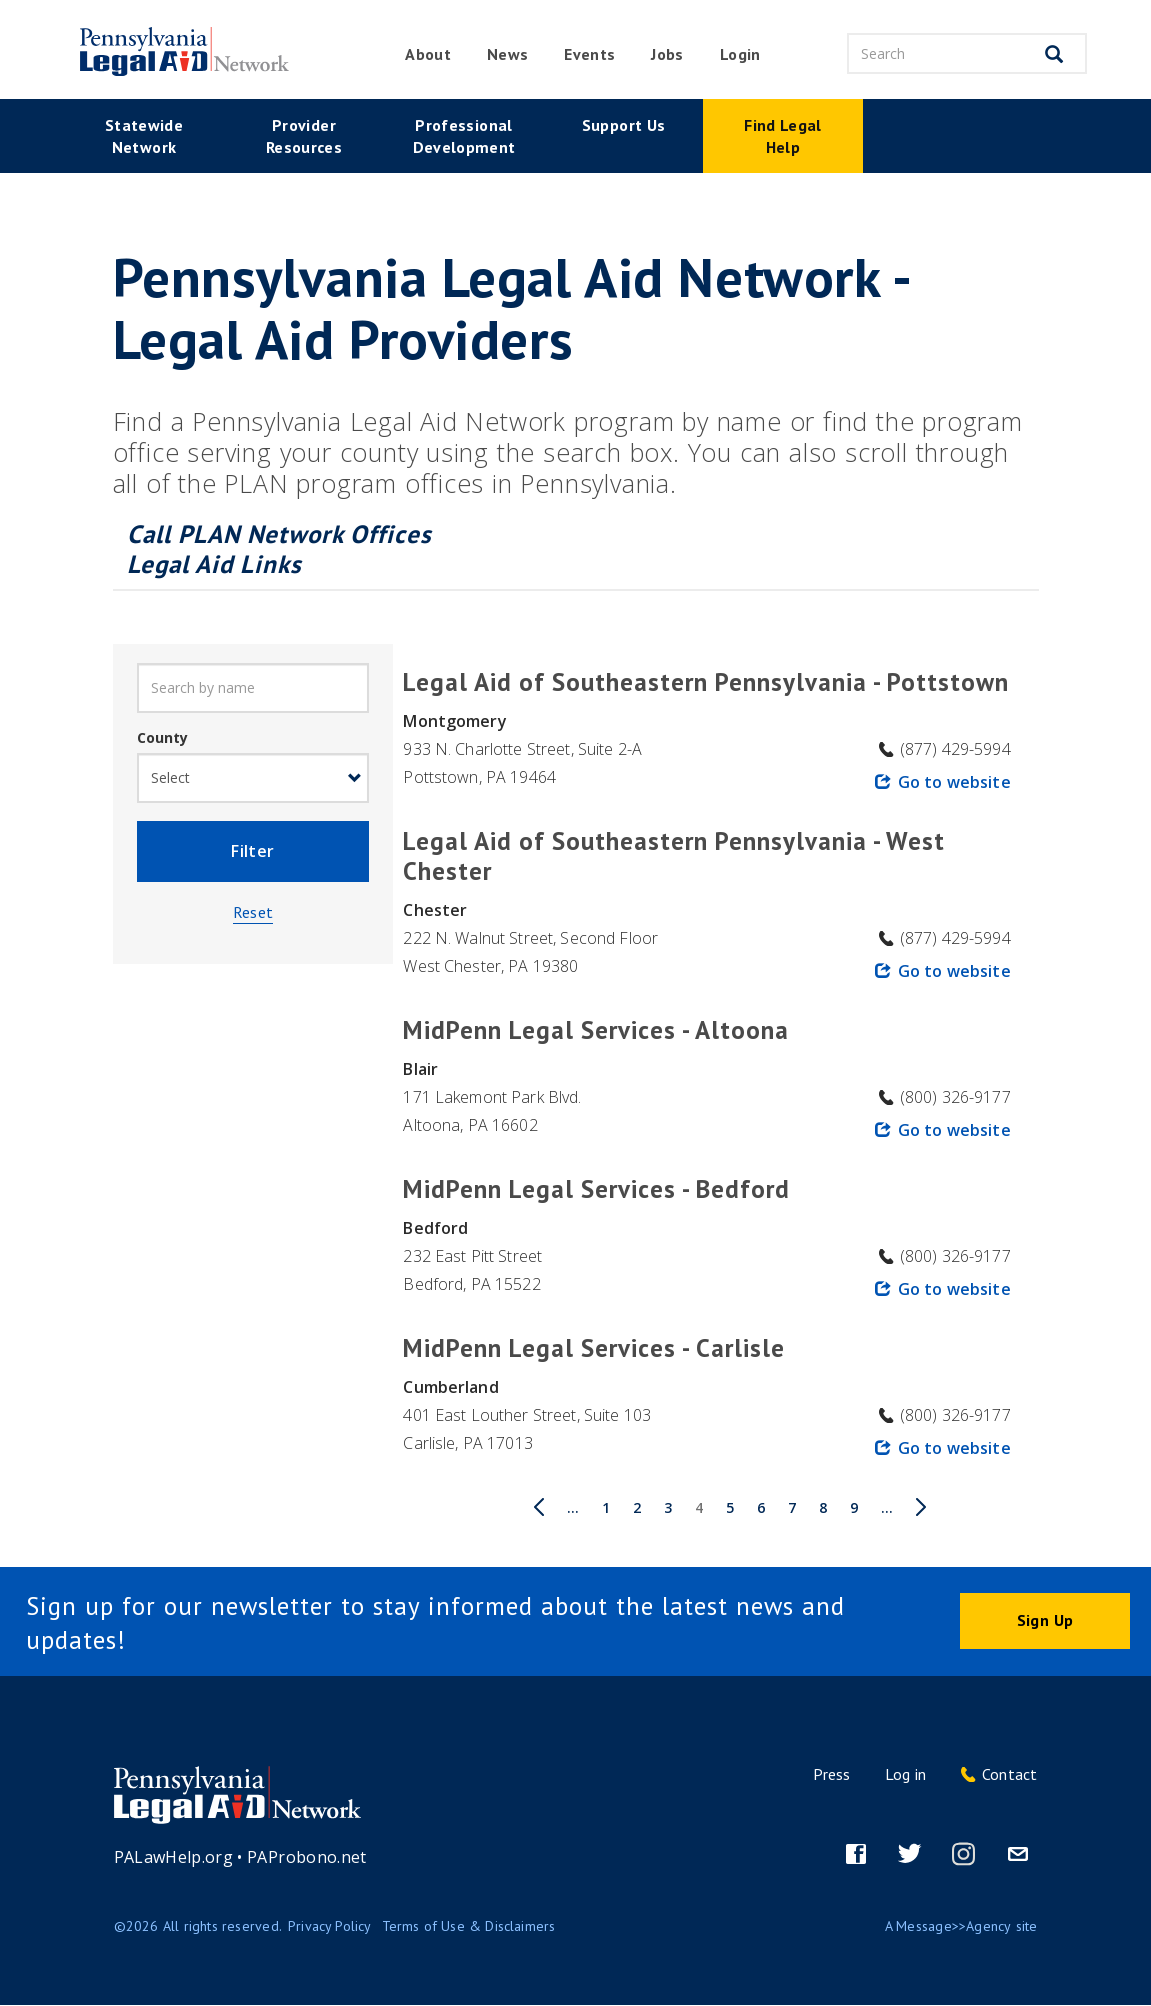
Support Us (624, 125)
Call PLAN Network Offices (283, 534)
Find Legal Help (783, 136)
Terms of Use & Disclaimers (469, 1926)
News (507, 54)
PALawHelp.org (174, 1857)
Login (740, 54)
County (162, 737)
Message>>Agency (954, 1926)
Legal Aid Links (214, 564)
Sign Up (1045, 1621)
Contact (1010, 1774)
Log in (905, 1774)
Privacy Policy (330, 1926)
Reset (253, 917)
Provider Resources (304, 136)
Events (589, 54)
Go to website (954, 782)
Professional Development (464, 136)
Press (831, 1774)
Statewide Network (144, 136)
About (428, 54)
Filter (252, 854)
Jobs (667, 54)
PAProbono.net (307, 1857)
